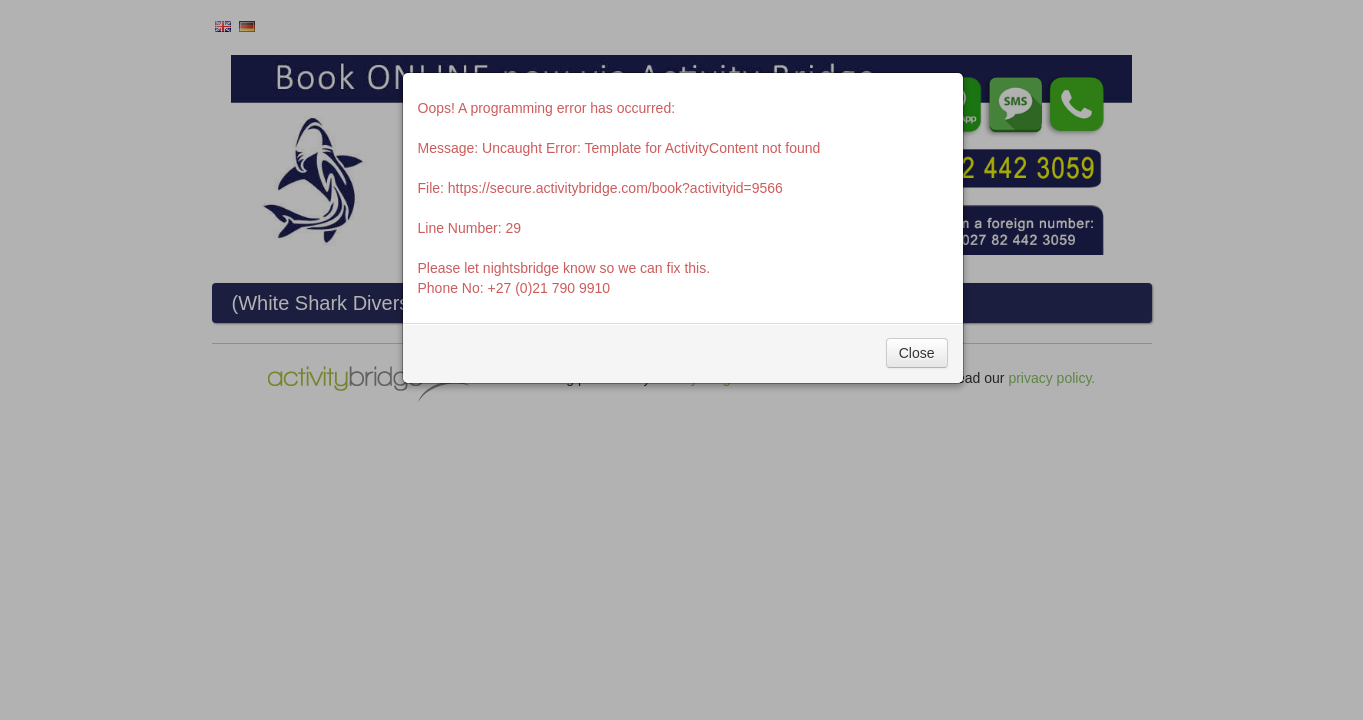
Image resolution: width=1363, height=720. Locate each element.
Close (917, 353)
